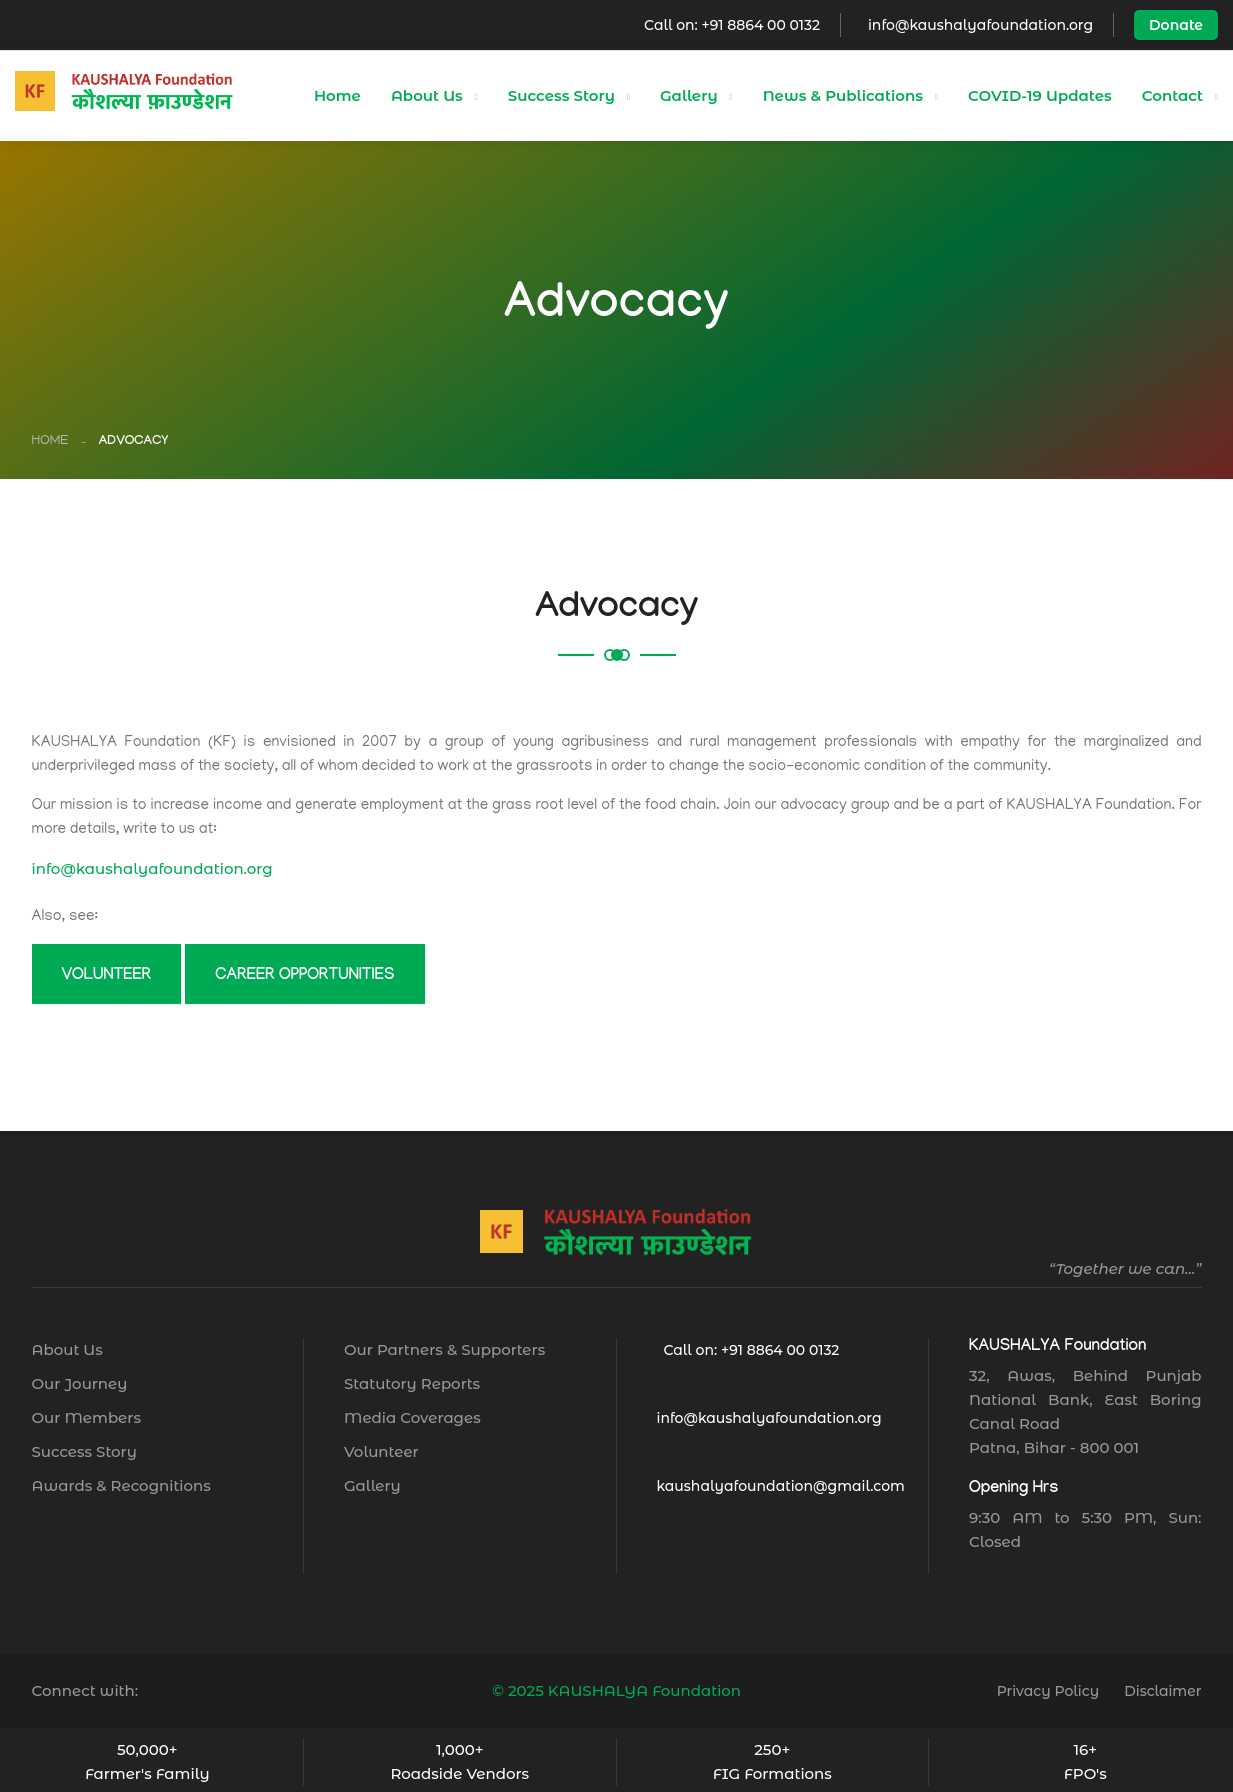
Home (337, 95)
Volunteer (381, 1451)
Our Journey (80, 1383)
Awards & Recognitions (121, 1485)
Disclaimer (1162, 1691)
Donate (1176, 25)
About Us (427, 95)
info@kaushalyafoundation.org (980, 25)
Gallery (689, 95)
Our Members (86, 1417)
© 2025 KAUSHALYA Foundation (616, 1690)
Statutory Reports (412, 1383)
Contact (1172, 95)
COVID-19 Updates (1040, 95)
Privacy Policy (1048, 1691)
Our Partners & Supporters (444, 1349)
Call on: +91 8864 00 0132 (732, 25)
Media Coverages (412, 1417)
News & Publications (843, 95)
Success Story (561, 95)
